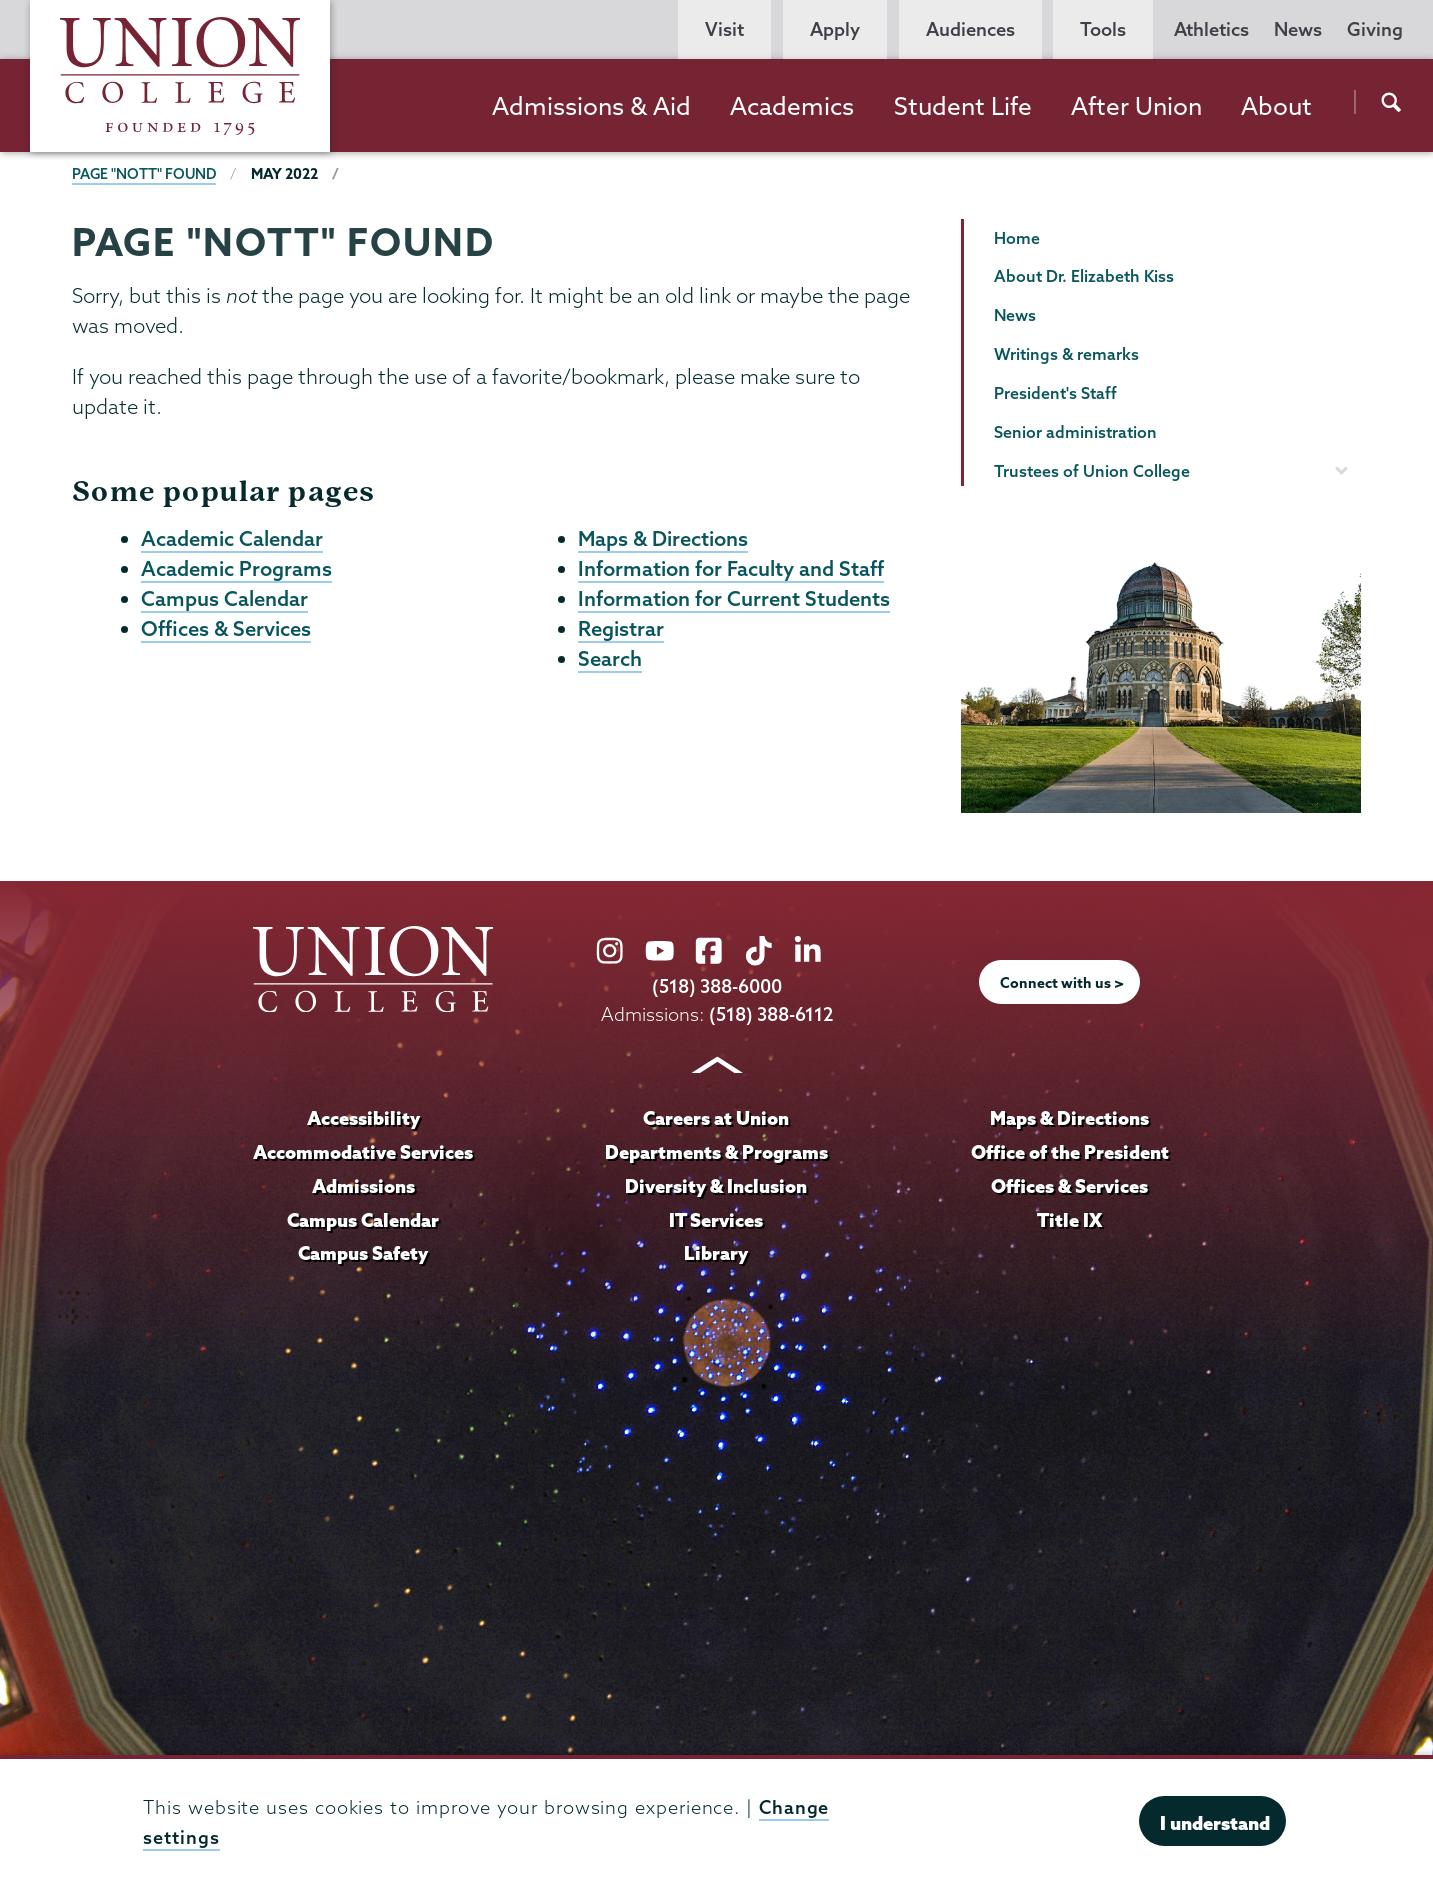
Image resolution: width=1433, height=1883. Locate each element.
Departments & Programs (716, 1151)
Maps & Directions (663, 539)
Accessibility (363, 1117)
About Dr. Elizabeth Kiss (1084, 276)
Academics (792, 106)
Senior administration (1075, 432)
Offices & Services (226, 632)
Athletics (1211, 29)
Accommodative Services (363, 1151)
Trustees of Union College (1092, 471)
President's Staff (1055, 393)
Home (1017, 238)
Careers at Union (716, 1117)
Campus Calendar (224, 601)
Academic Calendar (232, 539)
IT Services (716, 1219)
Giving (1375, 29)
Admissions (363, 1185)
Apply (835, 29)
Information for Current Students (734, 601)
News (1298, 29)
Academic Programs (236, 570)
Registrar (621, 632)
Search (610, 663)
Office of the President (1070, 1151)
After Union (1136, 106)
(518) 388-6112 (770, 1013)
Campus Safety (363, 1252)
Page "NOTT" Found (145, 174)
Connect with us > (1062, 982)
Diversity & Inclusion (716, 1185)
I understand (1215, 1823)
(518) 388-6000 (717, 986)
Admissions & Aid (591, 106)
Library (716, 1252)
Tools (1103, 29)
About (1276, 106)
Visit (724, 29)
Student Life (963, 106)
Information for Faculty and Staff (731, 570)
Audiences (970, 29)
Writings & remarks (1066, 354)
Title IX (1069, 1219)
